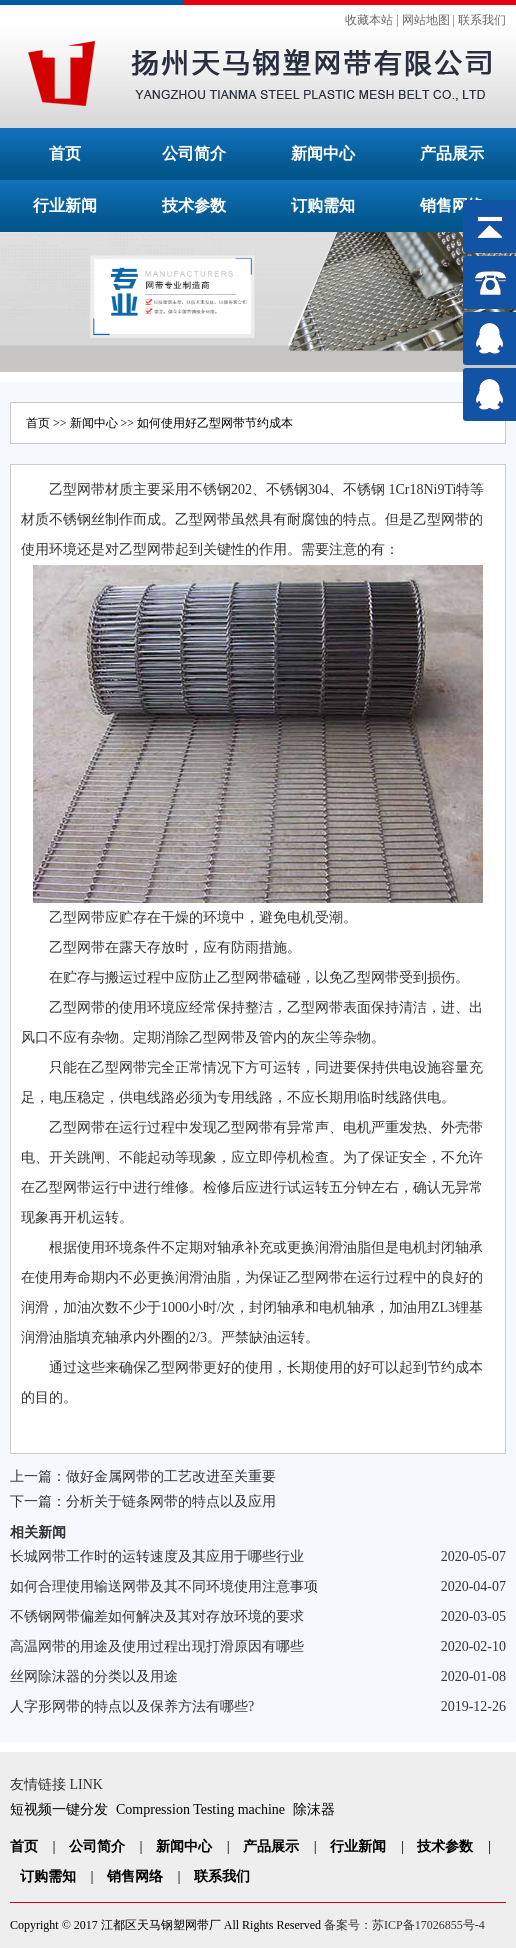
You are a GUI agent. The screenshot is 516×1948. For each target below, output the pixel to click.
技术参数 (194, 205)
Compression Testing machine (200, 1809)
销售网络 (452, 205)
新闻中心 (323, 153)
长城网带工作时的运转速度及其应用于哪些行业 (157, 1556)
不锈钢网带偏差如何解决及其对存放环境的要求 (157, 1616)
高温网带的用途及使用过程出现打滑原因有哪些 (157, 1646)
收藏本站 (369, 20)
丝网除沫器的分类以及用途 (94, 1676)
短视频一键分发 (59, 1809)
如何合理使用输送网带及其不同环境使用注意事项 (164, 1586)
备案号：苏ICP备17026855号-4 (404, 1925)
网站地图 (426, 20)
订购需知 (323, 205)
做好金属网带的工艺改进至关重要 (171, 1476)
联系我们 (482, 20)
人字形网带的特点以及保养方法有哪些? (132, 1706)
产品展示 (452, 153)
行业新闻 (65, 205)
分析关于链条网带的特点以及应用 (171, 1501)
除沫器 (314, 1809)
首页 (65, 153)
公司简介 (194, 153)
